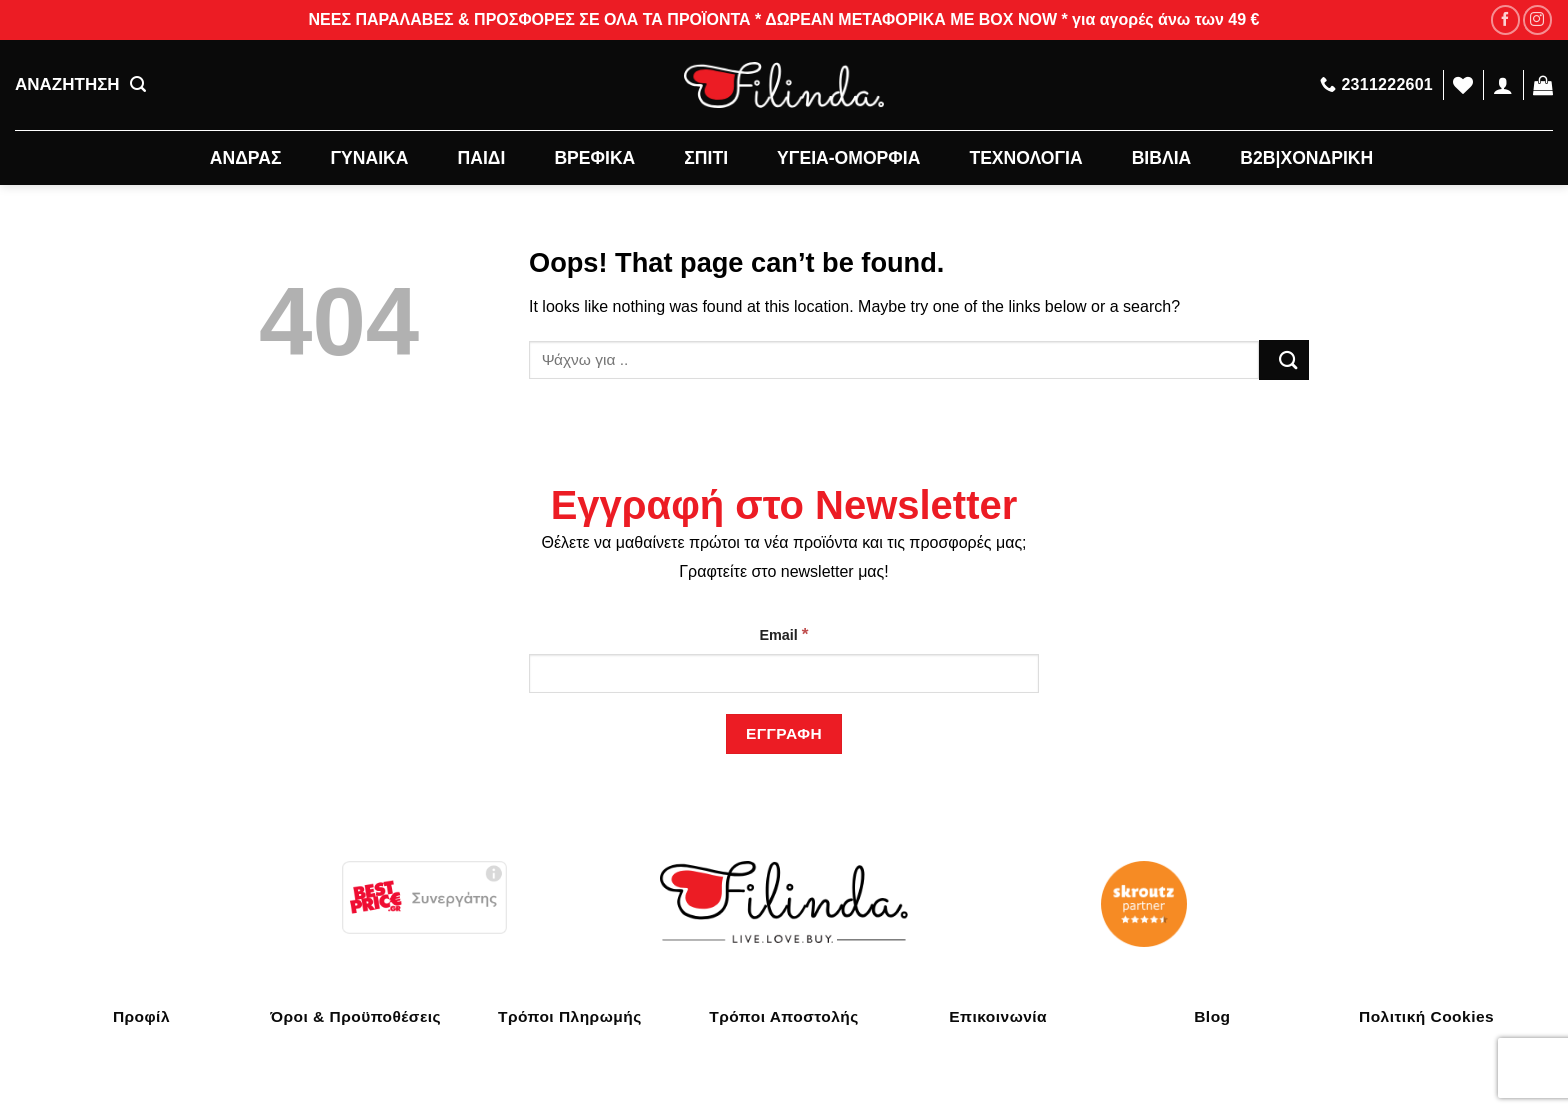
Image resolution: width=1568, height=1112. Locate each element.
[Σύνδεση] (1503, 85)
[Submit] (1284, 359)
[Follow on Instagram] (1537, 19)
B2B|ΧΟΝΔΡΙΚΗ (1306, 158)
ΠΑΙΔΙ (482, 158)
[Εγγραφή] (783, 733)
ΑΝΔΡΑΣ (246, 158)
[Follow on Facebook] (1505, 19)
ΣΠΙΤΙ (706, 158)
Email (783, 634)
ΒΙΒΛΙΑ (1162, 158)
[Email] (784, 673)
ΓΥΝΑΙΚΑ (370, 158)
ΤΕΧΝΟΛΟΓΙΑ (1025, 158)
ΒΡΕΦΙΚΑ (594, 158)
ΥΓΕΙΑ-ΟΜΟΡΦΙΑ (848, 158)
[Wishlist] (1463, 85)
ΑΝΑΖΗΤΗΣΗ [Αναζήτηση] (80, 85)
